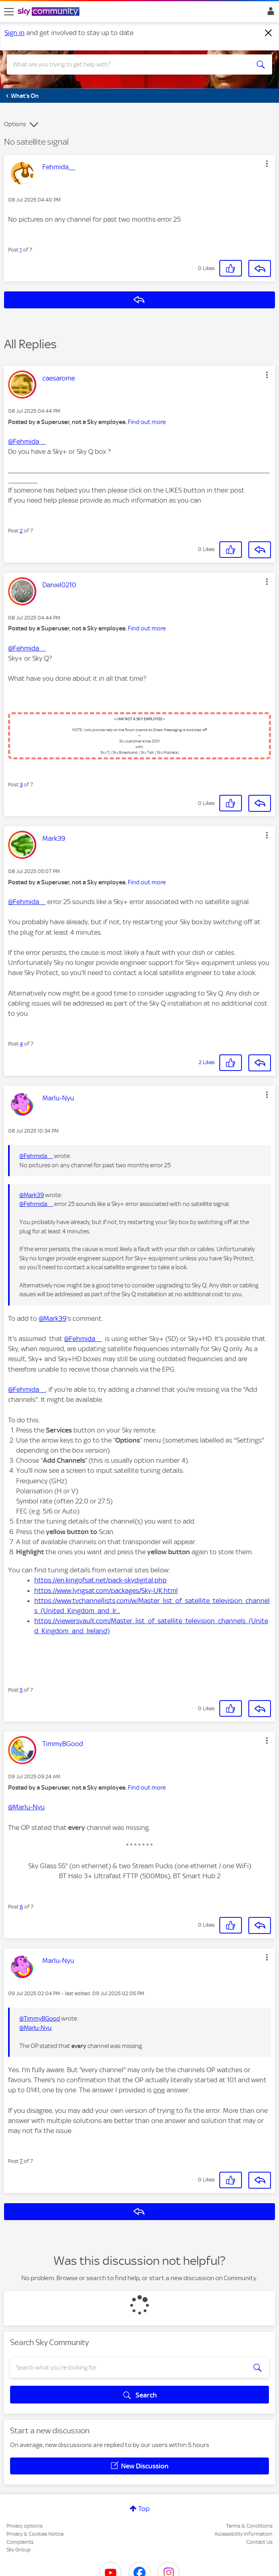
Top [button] (144, 2509)
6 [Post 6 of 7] (21, 1907)
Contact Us (259, 2542)
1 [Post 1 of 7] (21, 250)
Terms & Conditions (249, 2526)
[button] (267, 164)
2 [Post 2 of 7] (21, 531)
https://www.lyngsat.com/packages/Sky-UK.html (106, 1590)
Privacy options (24, 2526)
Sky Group (18, 2550)
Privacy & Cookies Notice (35, 2534)
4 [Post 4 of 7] (21, 1044)
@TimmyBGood (39, 2018)
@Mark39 (31, 1195)
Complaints (19, 2542)
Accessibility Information (243, 2534)
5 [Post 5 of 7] (21, 1690)
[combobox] (126, 64)
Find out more (147, 422)
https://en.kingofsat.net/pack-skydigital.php (100, 1580)
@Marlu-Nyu (26, 1807)
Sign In (269, 13)
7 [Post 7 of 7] (21, 2161)
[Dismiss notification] (268, 33)
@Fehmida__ (27, 441)
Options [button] (15, 124)
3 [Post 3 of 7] (21, 785)
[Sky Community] (49, 12)
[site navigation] (9, 12)
